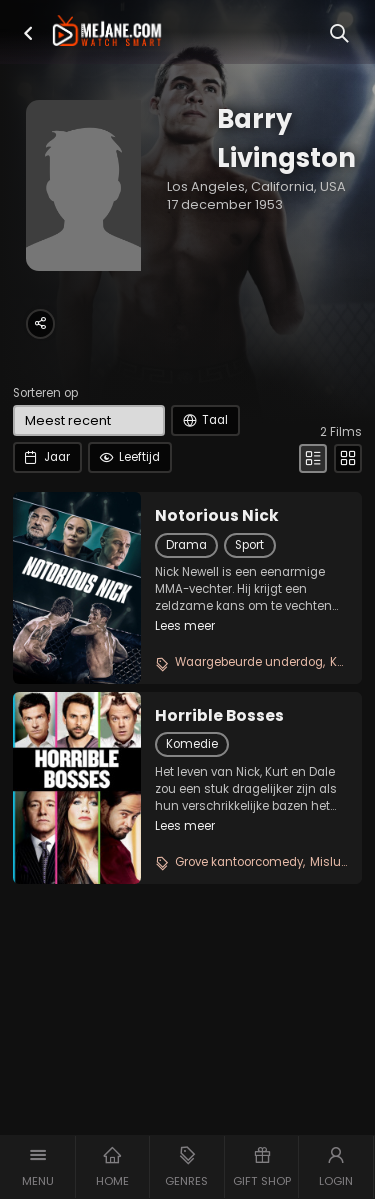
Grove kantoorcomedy (239, 862)
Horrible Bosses (219, 716)
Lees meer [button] (185, 626)
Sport (249, 545)
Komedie (192, 744)
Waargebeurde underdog (249, 662)
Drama (186, 545)
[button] (28, 33)
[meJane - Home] (107, 32)
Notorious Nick (217, 516)
